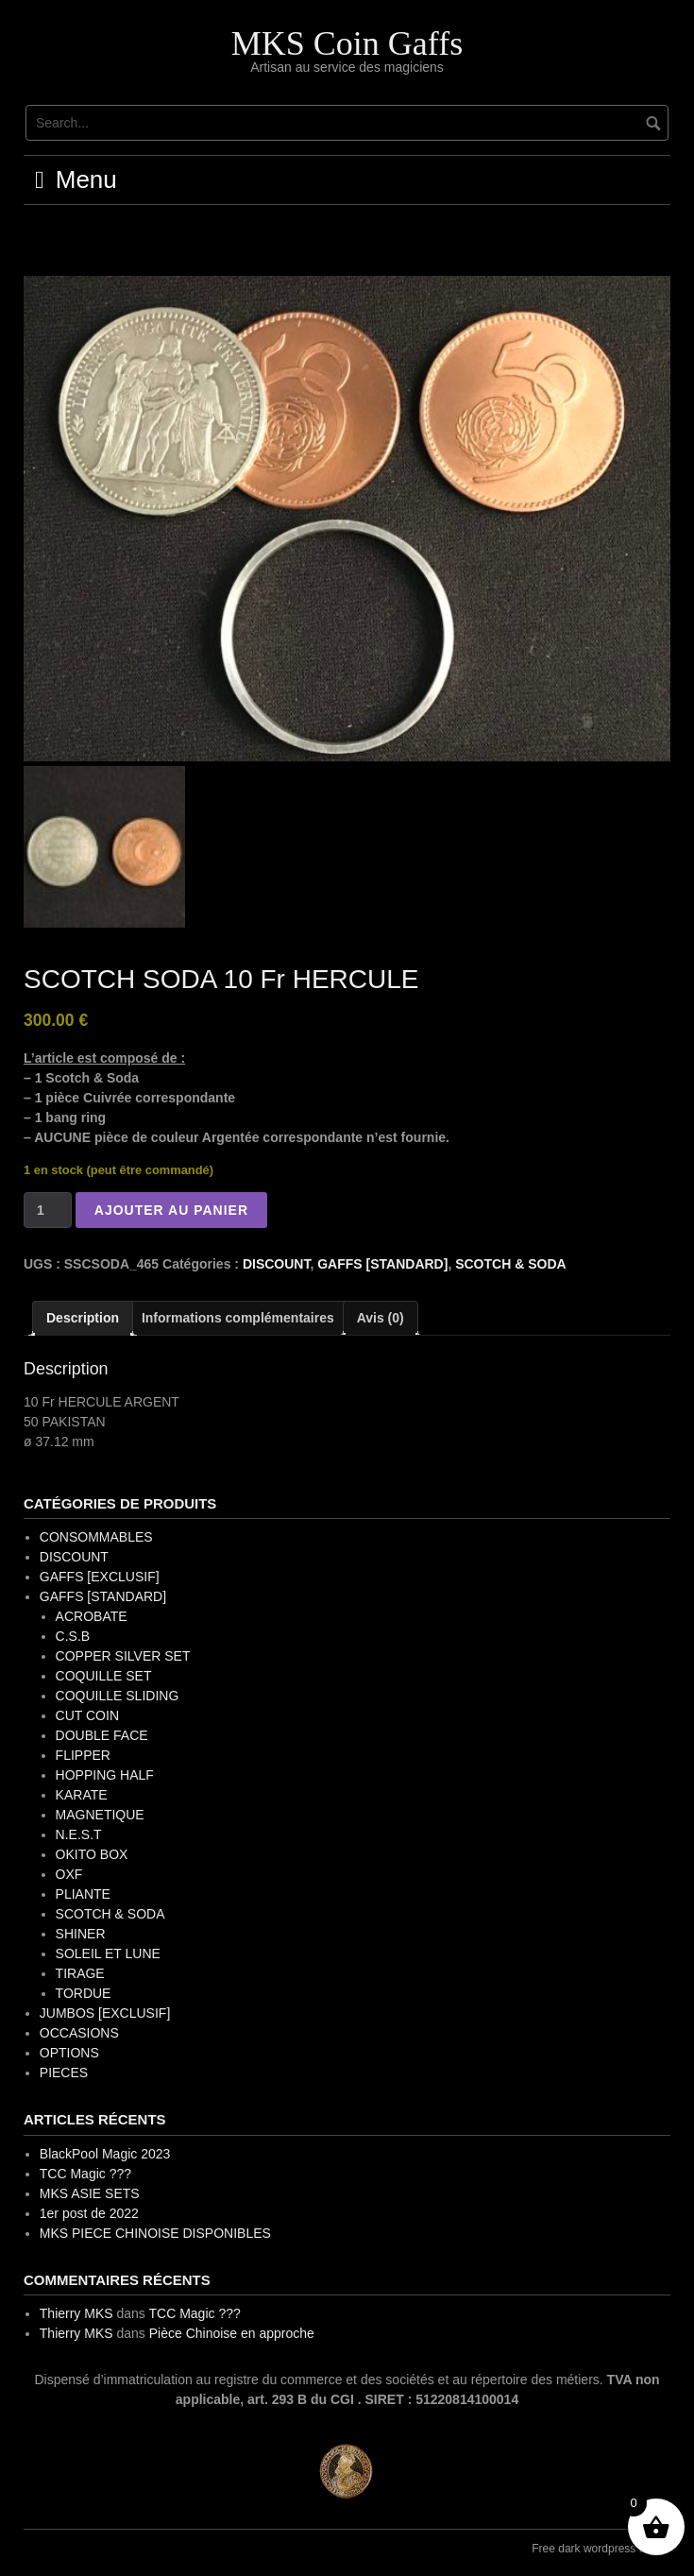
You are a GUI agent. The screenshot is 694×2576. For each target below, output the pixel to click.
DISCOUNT (277, 1263)
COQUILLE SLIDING (117, 1695)
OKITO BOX (92, 1854)
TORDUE (83, 1993)
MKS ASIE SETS (90, 2193)
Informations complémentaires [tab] (238, 1317)
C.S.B (73, 1636)
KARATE (82, 1794)
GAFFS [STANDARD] (382, 1263)
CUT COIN (87, 1715)
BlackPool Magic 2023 (105, 2153)
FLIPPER (83, 1755)
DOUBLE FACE (102, 1735)
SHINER (81, 1933)
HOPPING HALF (105, 1775)
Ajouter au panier (171, 1210)
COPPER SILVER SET (123, 1655)
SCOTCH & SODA (510, 1263)
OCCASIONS (79, 2032)
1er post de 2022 (89, 2213)
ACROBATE (91, 1616)
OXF (69, 1874)
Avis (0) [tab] (380, 1317)
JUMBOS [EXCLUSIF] (105, 2013)
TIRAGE (80, 1973)
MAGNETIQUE (100, 1814)
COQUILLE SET (104, 1675)
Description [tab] (82, 1317)
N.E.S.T (79, 1834)
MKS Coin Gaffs (347, 43)
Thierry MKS (76, 2313)
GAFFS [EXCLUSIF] (100, 1576)
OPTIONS (69, 2052)
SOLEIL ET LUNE (108, 1953)
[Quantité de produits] (48, 1210)
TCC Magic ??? (85, 2173)
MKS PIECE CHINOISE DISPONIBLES (155, 2233)
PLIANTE (83, 1894)
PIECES (64, 2072)
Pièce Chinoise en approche (231, 2333)
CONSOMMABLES (96, 1536)
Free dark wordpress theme (601, 2548)
